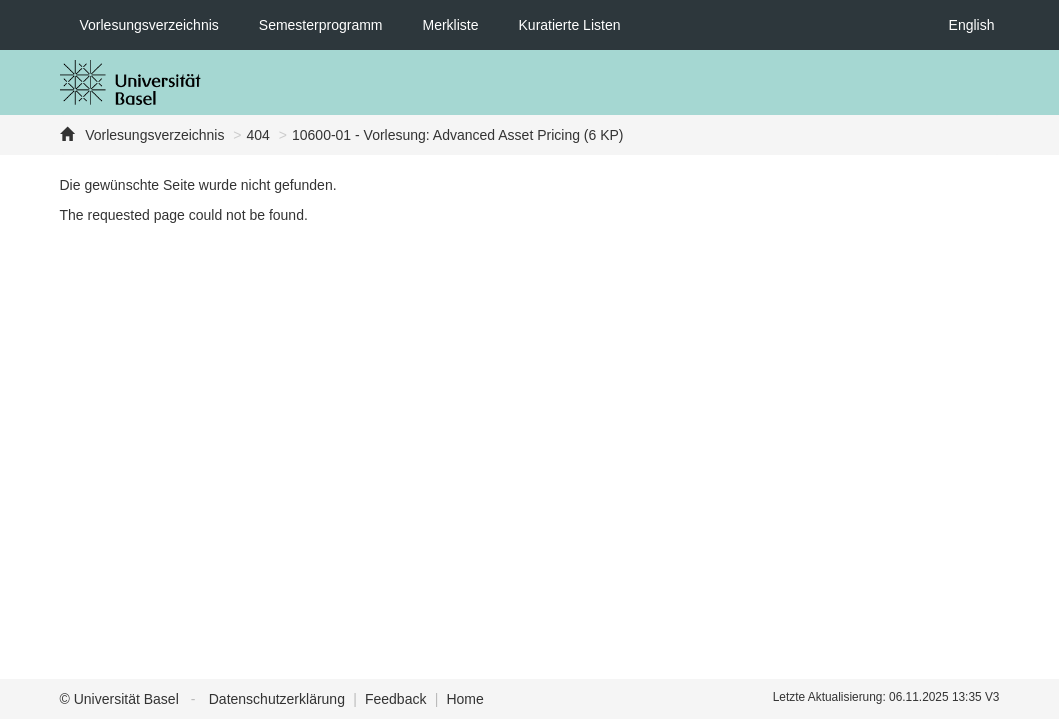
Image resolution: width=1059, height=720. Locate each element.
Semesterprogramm (321, 25)
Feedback (395, 699)
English (972, 25)
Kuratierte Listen (570, 25)
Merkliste (451, 25)
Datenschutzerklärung (277, 699)
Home (464, 699)
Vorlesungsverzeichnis (149, 25)
